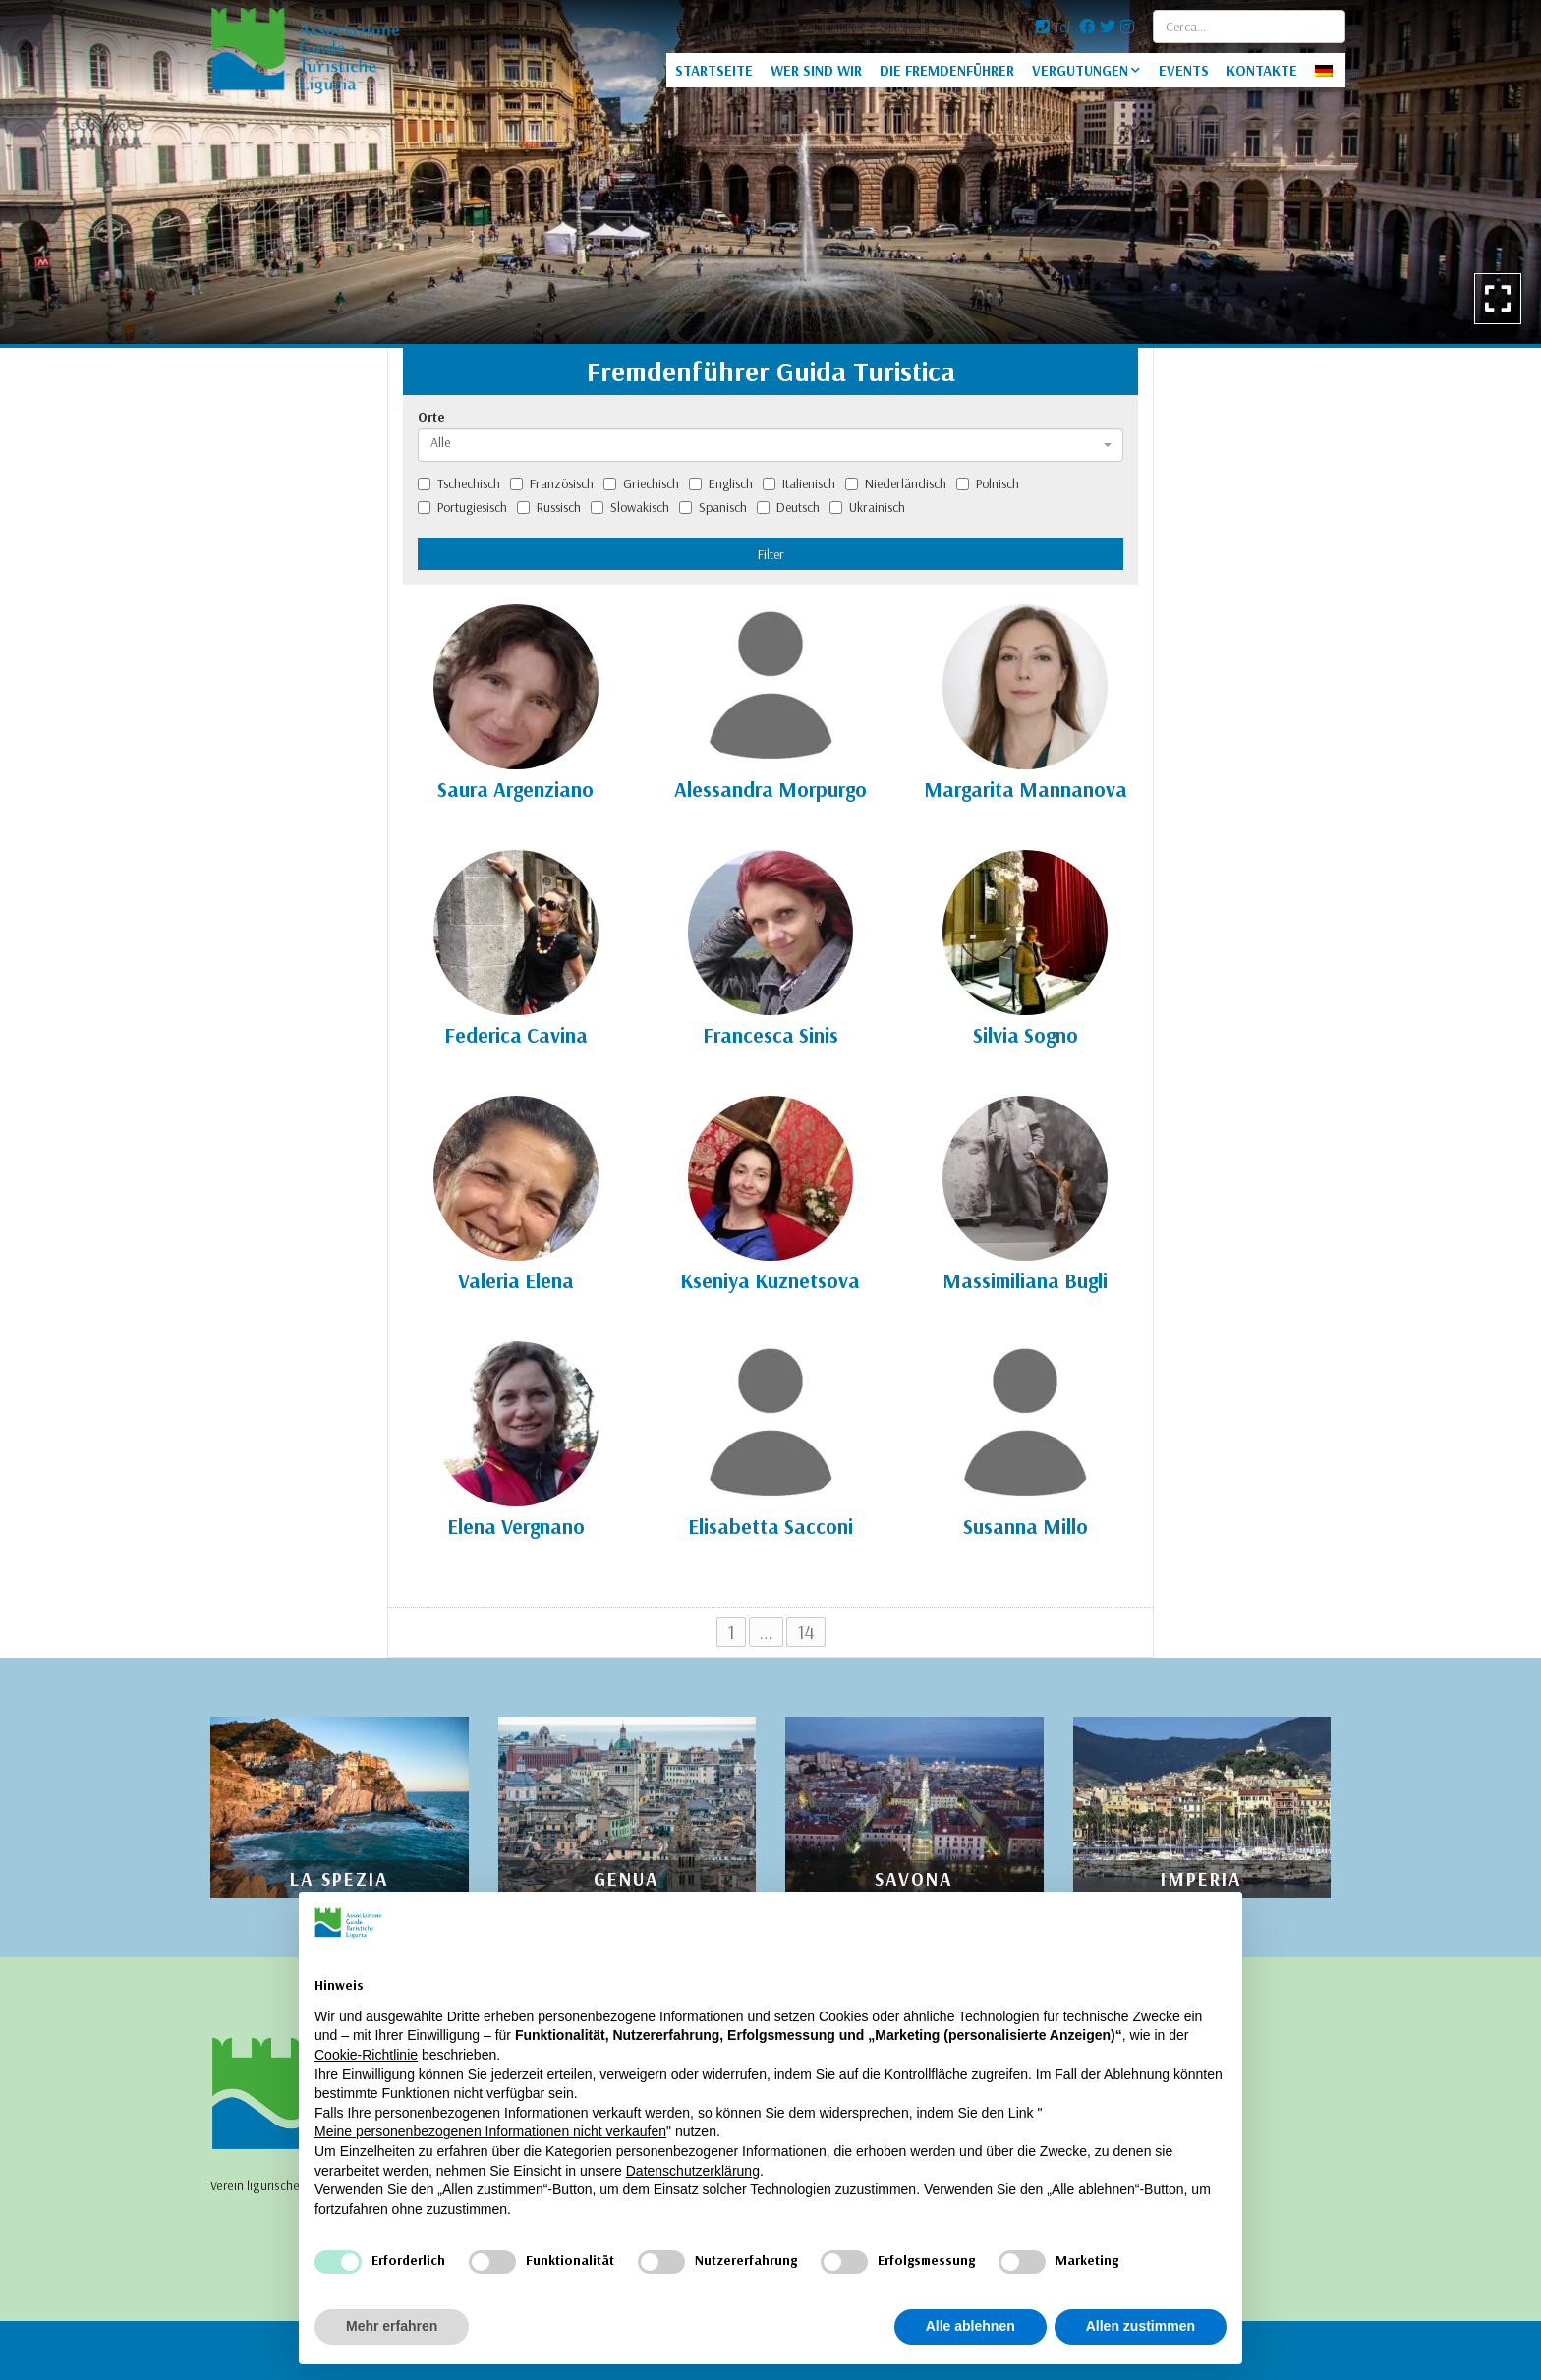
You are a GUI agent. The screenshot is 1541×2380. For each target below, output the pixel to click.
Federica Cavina (516, 1035)
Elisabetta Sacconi (770, 1526)
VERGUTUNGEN (1080, 70)
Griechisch (641, 483)
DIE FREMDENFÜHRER (947, 70)
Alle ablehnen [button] (970, 2326)
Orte (431, 417)
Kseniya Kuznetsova (770, 1280)
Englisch (721, 483)
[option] (770, 172)
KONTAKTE (1262, 70)
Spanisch (713, 507)
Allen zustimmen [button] (1140, 2326)
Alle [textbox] (440, 442)
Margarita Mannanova (1025, 789)
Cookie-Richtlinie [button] (366, 2055)
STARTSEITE (714, 70)
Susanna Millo (1025, 1526)
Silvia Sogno (1025, 1035)
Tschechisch (459, 483)
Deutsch (788, 507)
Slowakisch (630, 507)
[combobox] (770, 445)
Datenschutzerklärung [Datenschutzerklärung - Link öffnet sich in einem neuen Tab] (693, 2171)
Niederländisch (895, 483)
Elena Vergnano (516, 1526)
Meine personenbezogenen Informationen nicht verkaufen (490, 2131)
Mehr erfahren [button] (391, 2326)
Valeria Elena (516, 1280)
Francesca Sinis (770, 1035)
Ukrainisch (867, 507)
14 (806, 1631)
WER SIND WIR (816, 70)
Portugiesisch (462, 507)
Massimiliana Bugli (1025, 1280)
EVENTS (1184, 70)
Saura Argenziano (515, 789)
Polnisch (987, 483)
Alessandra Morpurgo (770, 789)
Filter (771, 554)
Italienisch (799, 483)
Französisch (552, 483)
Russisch (549, 507)
